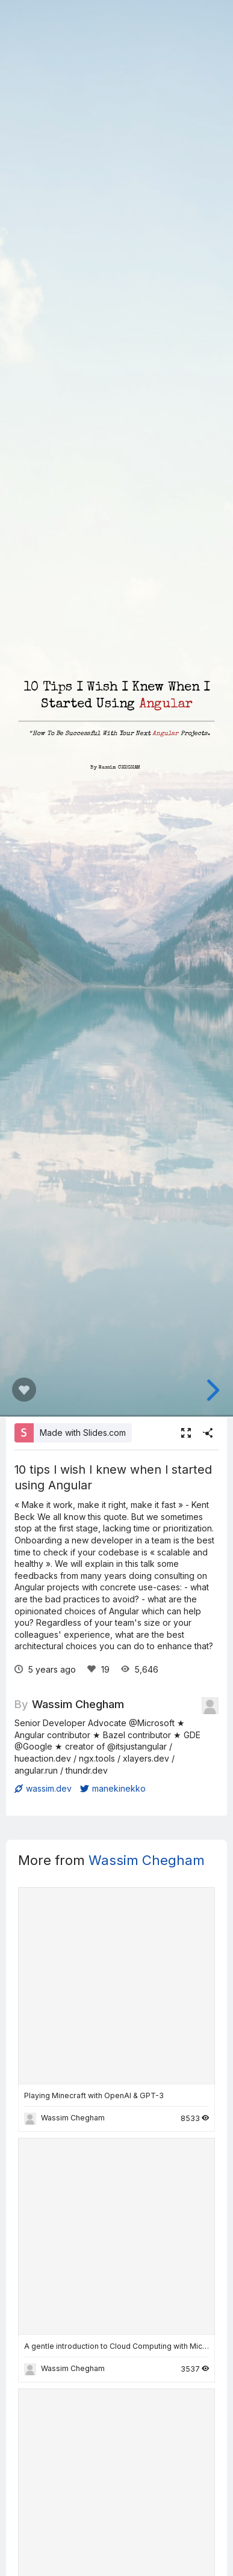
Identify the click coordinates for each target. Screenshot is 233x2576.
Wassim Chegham (78, 1704)
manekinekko (113, 1788)
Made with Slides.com (83, 1432)
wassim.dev (43, 1788)
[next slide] (211, 1390)
